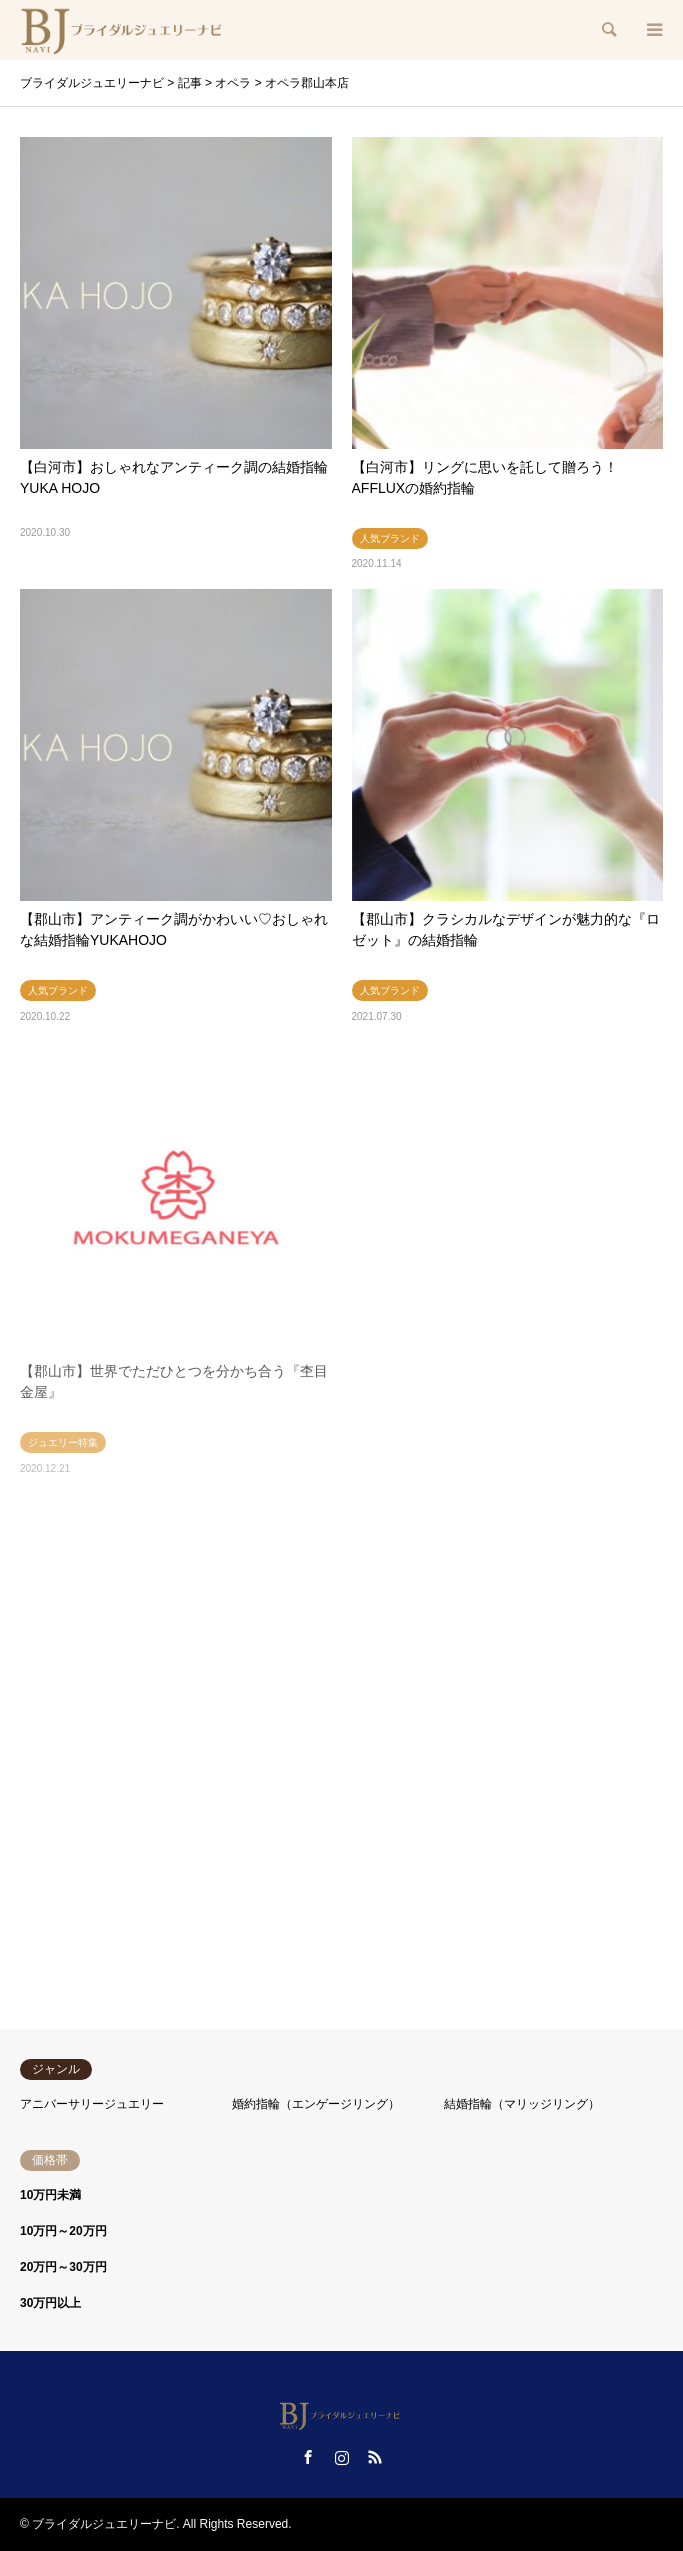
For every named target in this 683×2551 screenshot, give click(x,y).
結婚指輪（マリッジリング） (522, 2104)
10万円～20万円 (63, 2231)
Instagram (342, 2457)
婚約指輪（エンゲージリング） (316, 2104)
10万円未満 (50, 2195)
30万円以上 (50, 2303)
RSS (375, 2457)
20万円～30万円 (63, 2267)
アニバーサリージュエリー (92, 2104)
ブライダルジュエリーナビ (104, 2524)
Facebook (308, 2457)
